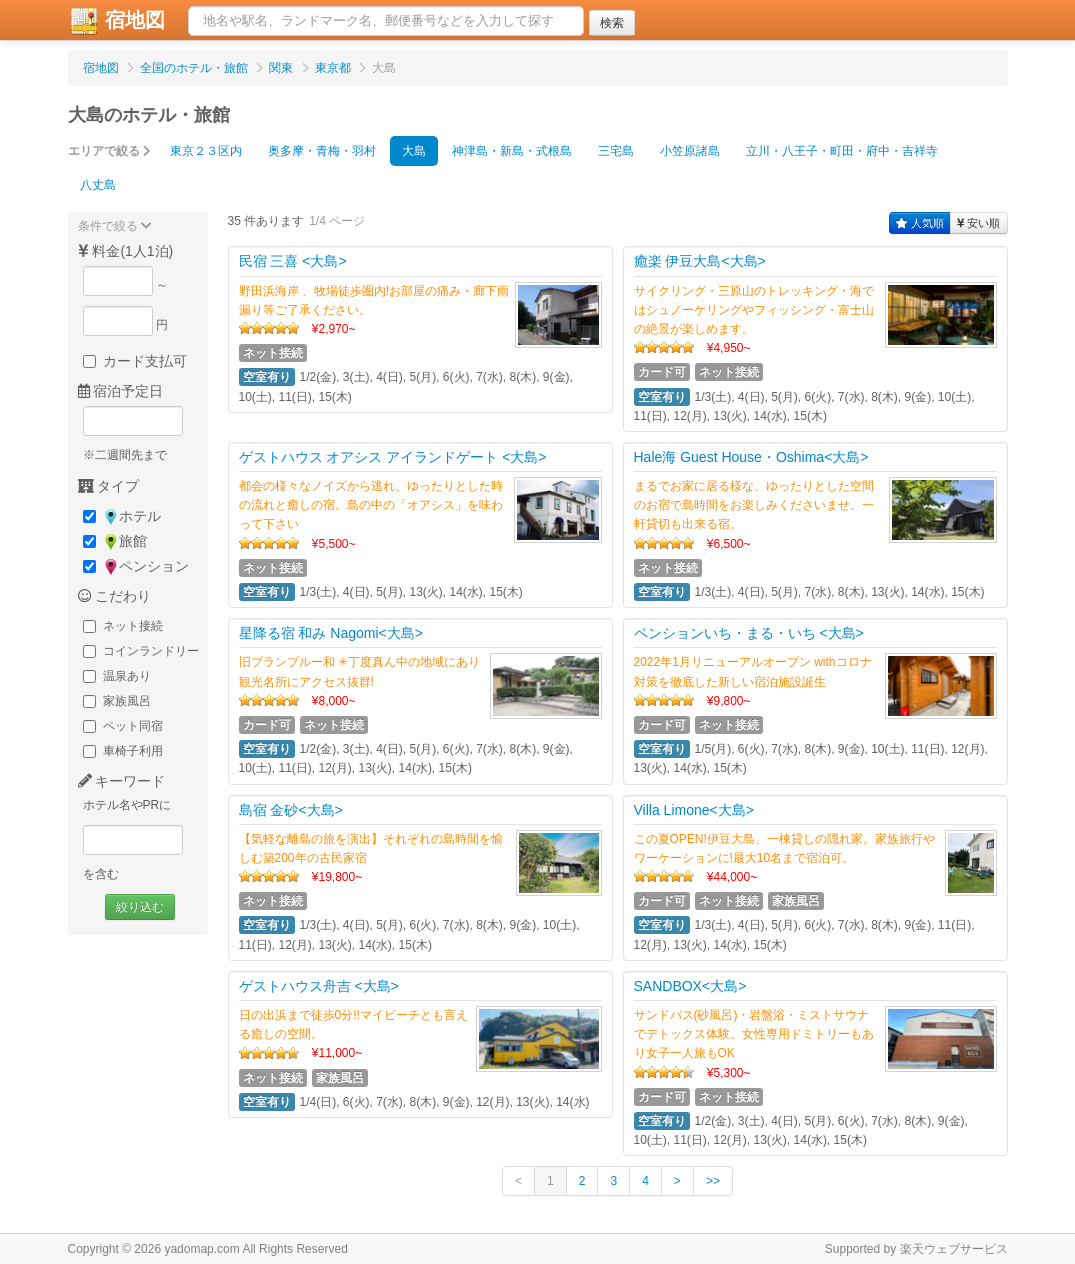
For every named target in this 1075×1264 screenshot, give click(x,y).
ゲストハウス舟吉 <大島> (319, 986)
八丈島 (98, 185)
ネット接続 (123, 626)
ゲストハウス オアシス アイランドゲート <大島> (393, 457)
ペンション (136, 566)
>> (713, 1181)
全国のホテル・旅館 (194, 68)
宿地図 (117, 21)
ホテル (122, 516)
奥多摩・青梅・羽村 (322, 151)
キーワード (122, 781)
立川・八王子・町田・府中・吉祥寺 (842, 151)
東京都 (333, 68)
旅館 (115, 541)
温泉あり (117, 676)
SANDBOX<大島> (690, 986)
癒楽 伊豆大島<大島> (700, 261)
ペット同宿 (123, 726)
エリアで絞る (109, 151)
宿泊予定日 (121, 391)
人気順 (920, 223)
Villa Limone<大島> (694, 810)
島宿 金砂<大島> (291, 810)
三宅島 (616, 151)
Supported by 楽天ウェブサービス (916, 1249)
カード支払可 (135, 361)
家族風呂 (117, 701)
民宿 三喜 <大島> (293, 261)
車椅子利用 (123, 751)
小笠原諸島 (690, 151)
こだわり (115, 596)
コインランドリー (141, 651)
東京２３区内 (206, 151)
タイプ (109, 486)
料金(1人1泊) (126, 251)
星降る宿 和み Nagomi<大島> (331, 633)
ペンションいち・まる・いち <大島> (749, 633)
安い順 (979, 223)
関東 (281, 68)
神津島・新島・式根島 (512, 151)
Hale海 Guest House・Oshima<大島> (751, 457)
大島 (414, 151)
